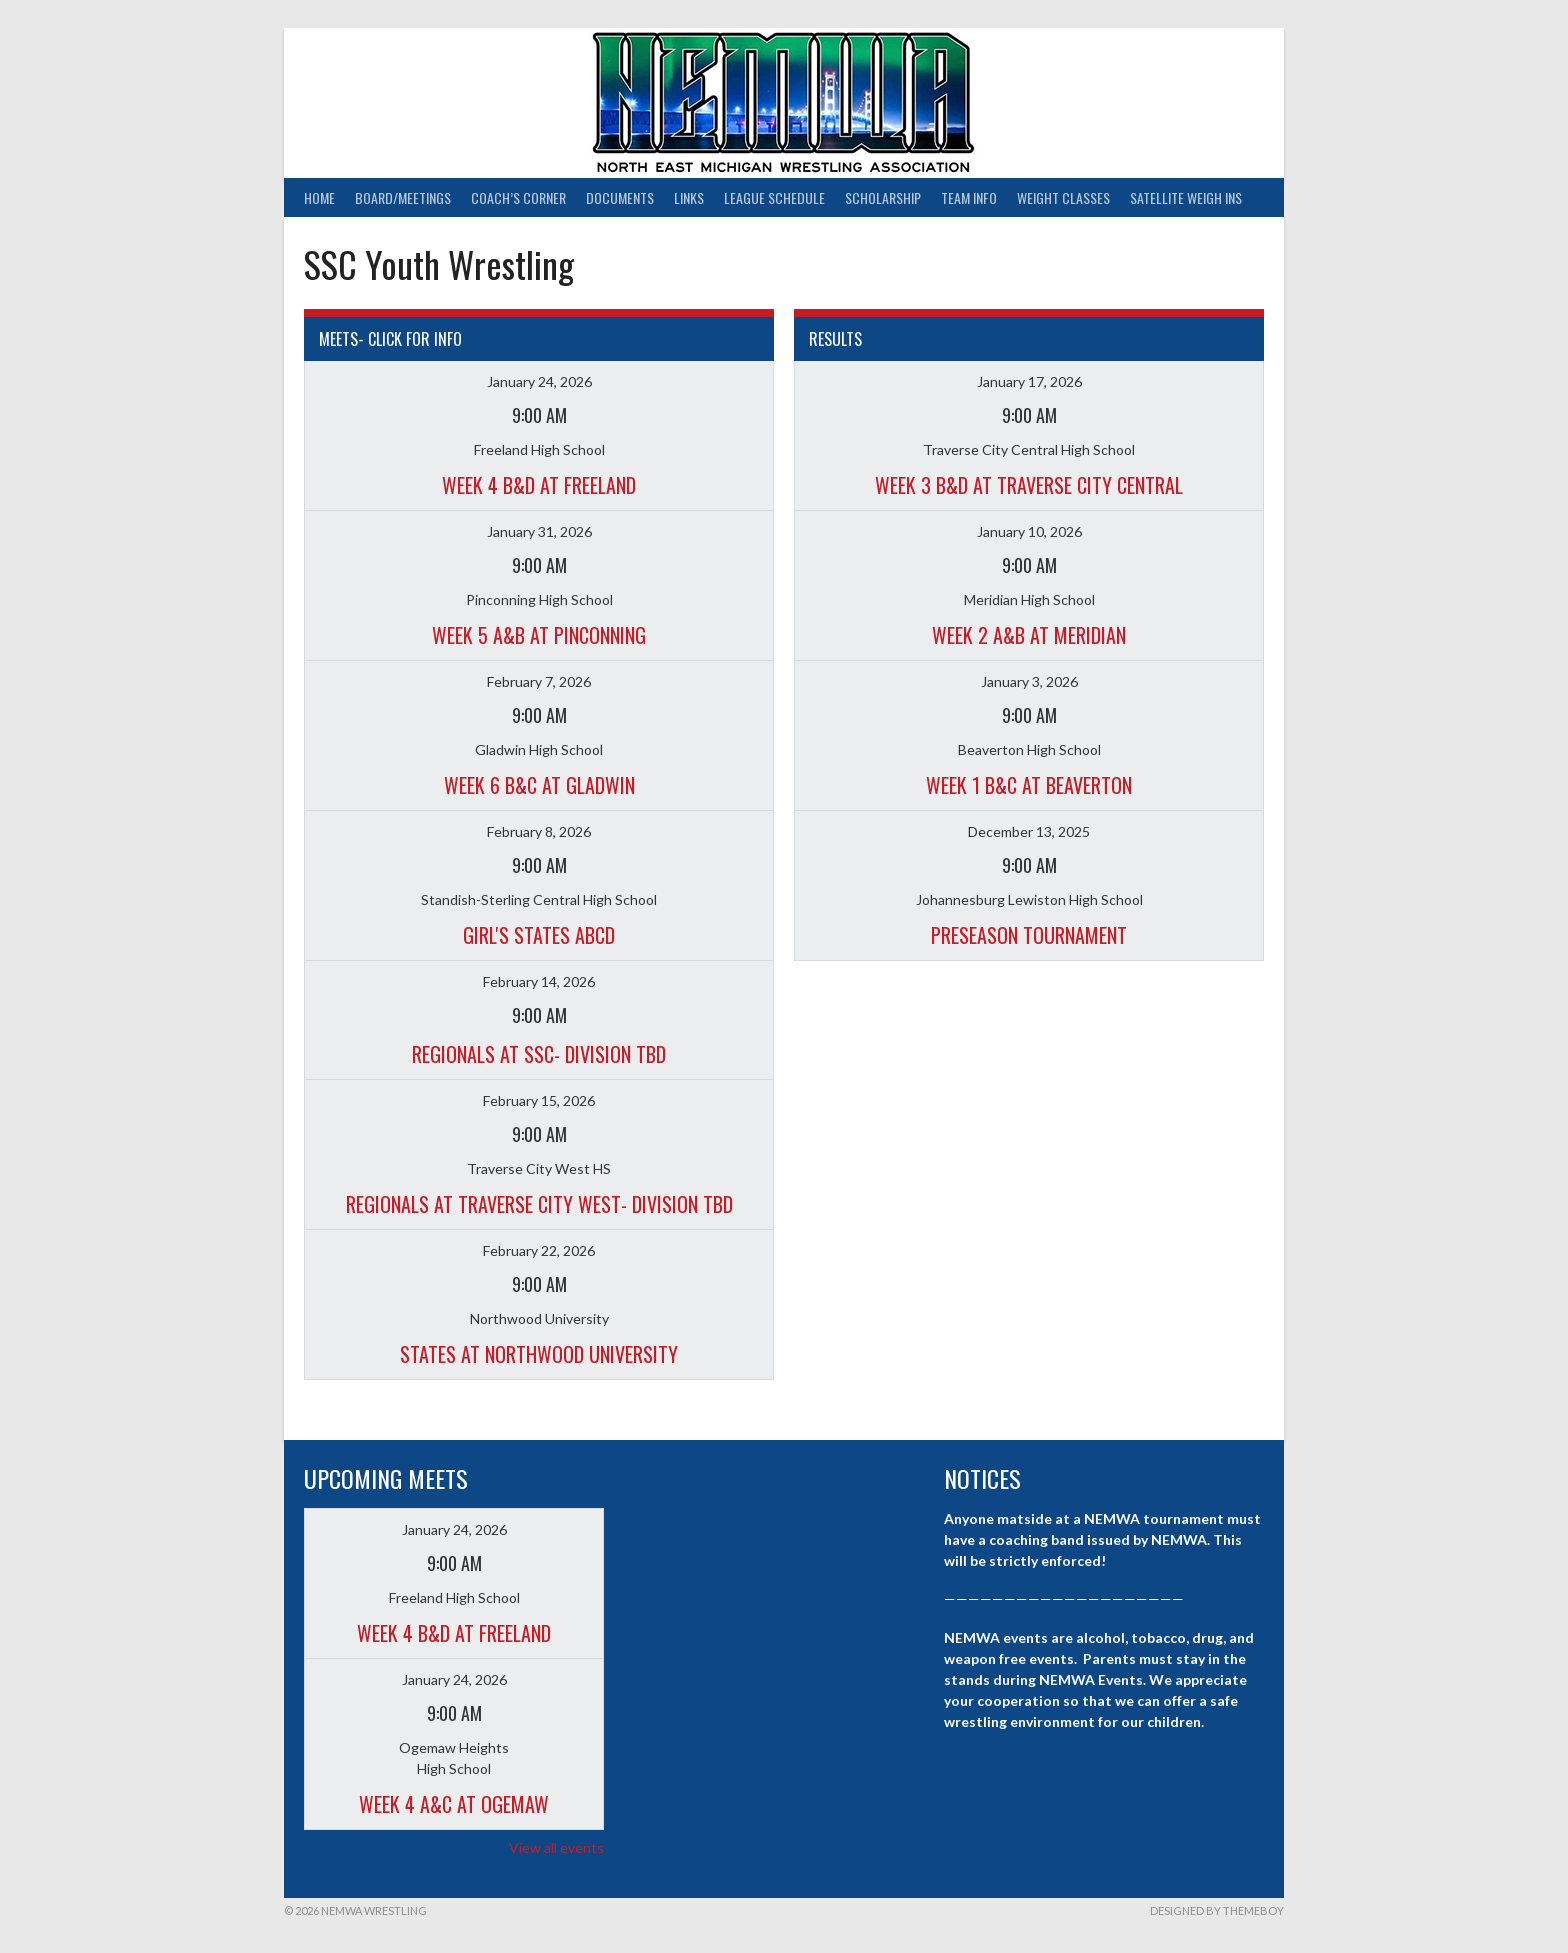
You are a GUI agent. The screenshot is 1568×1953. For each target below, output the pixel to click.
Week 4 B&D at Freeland (539, 485)
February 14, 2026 (539, 981)
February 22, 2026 (539, 1250)
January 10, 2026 (1029, 531)
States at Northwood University (539, 1354)
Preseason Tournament (1029, 935)
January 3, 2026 (1029, 681)
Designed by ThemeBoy (1217, 1910)
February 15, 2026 (539, 1100)
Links (689, 197)
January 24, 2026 (539, 381)
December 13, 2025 (1029, 831)
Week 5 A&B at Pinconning (539, 635)
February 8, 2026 (539, 831)
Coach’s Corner (518, 197)
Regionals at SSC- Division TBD (539, 1054)
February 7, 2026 (539, 681)
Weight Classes (1063, 197)
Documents (620, 197)
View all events (556, 1847)
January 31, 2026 (539, 531)
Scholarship (883, 197)
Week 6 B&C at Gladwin (539, 785)
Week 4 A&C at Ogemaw (454, 1804)
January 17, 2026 (1029, 381)
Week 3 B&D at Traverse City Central (1029, 485)
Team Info (969, 197)
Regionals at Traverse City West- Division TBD (539, 1204)
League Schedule (774, 197)
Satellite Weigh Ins (1186, 197)
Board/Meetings (403, 197)
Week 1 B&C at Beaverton (1029, 785)
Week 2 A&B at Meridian (1029, 635)
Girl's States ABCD (539, 935)
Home (319, 197)
